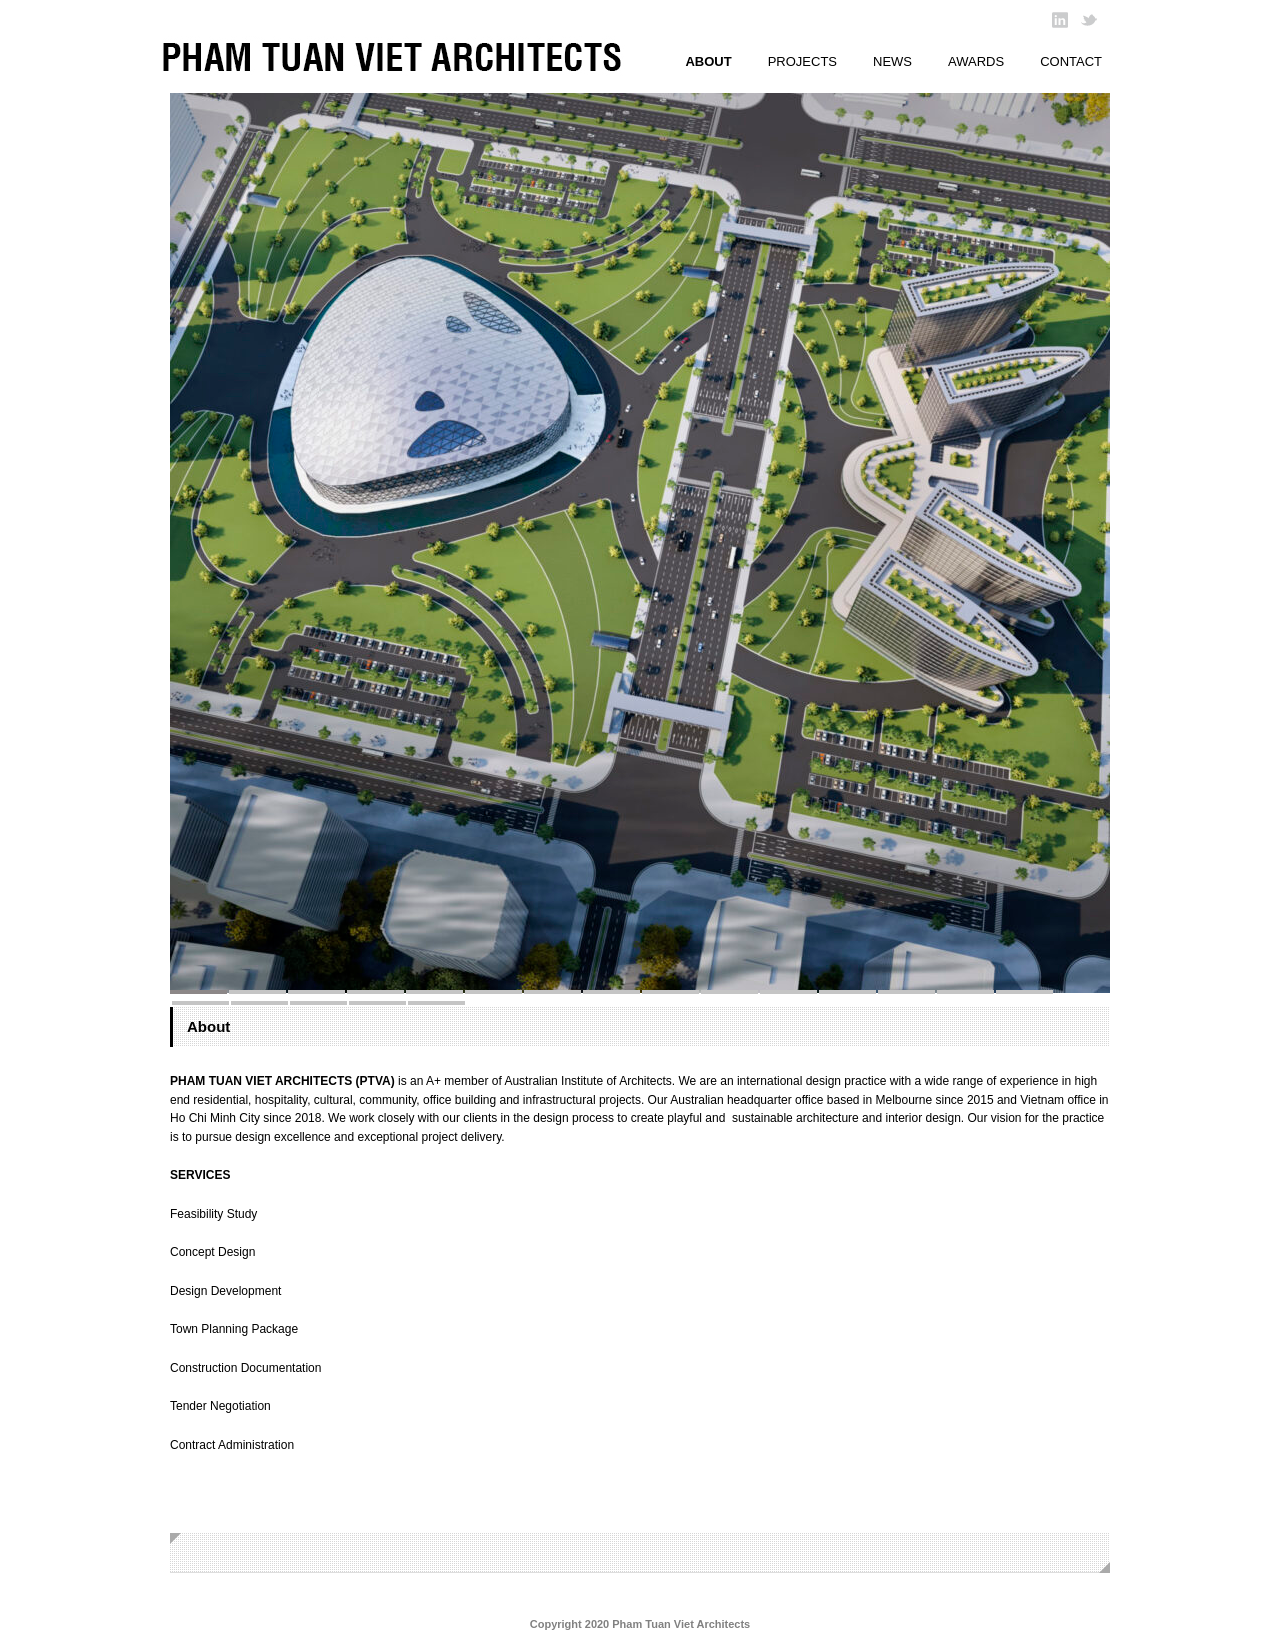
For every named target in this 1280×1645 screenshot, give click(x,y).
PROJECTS (802, 61)
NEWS (892, 61)
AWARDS (976, 61)
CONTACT (1071, 61)
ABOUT (708, 61)
